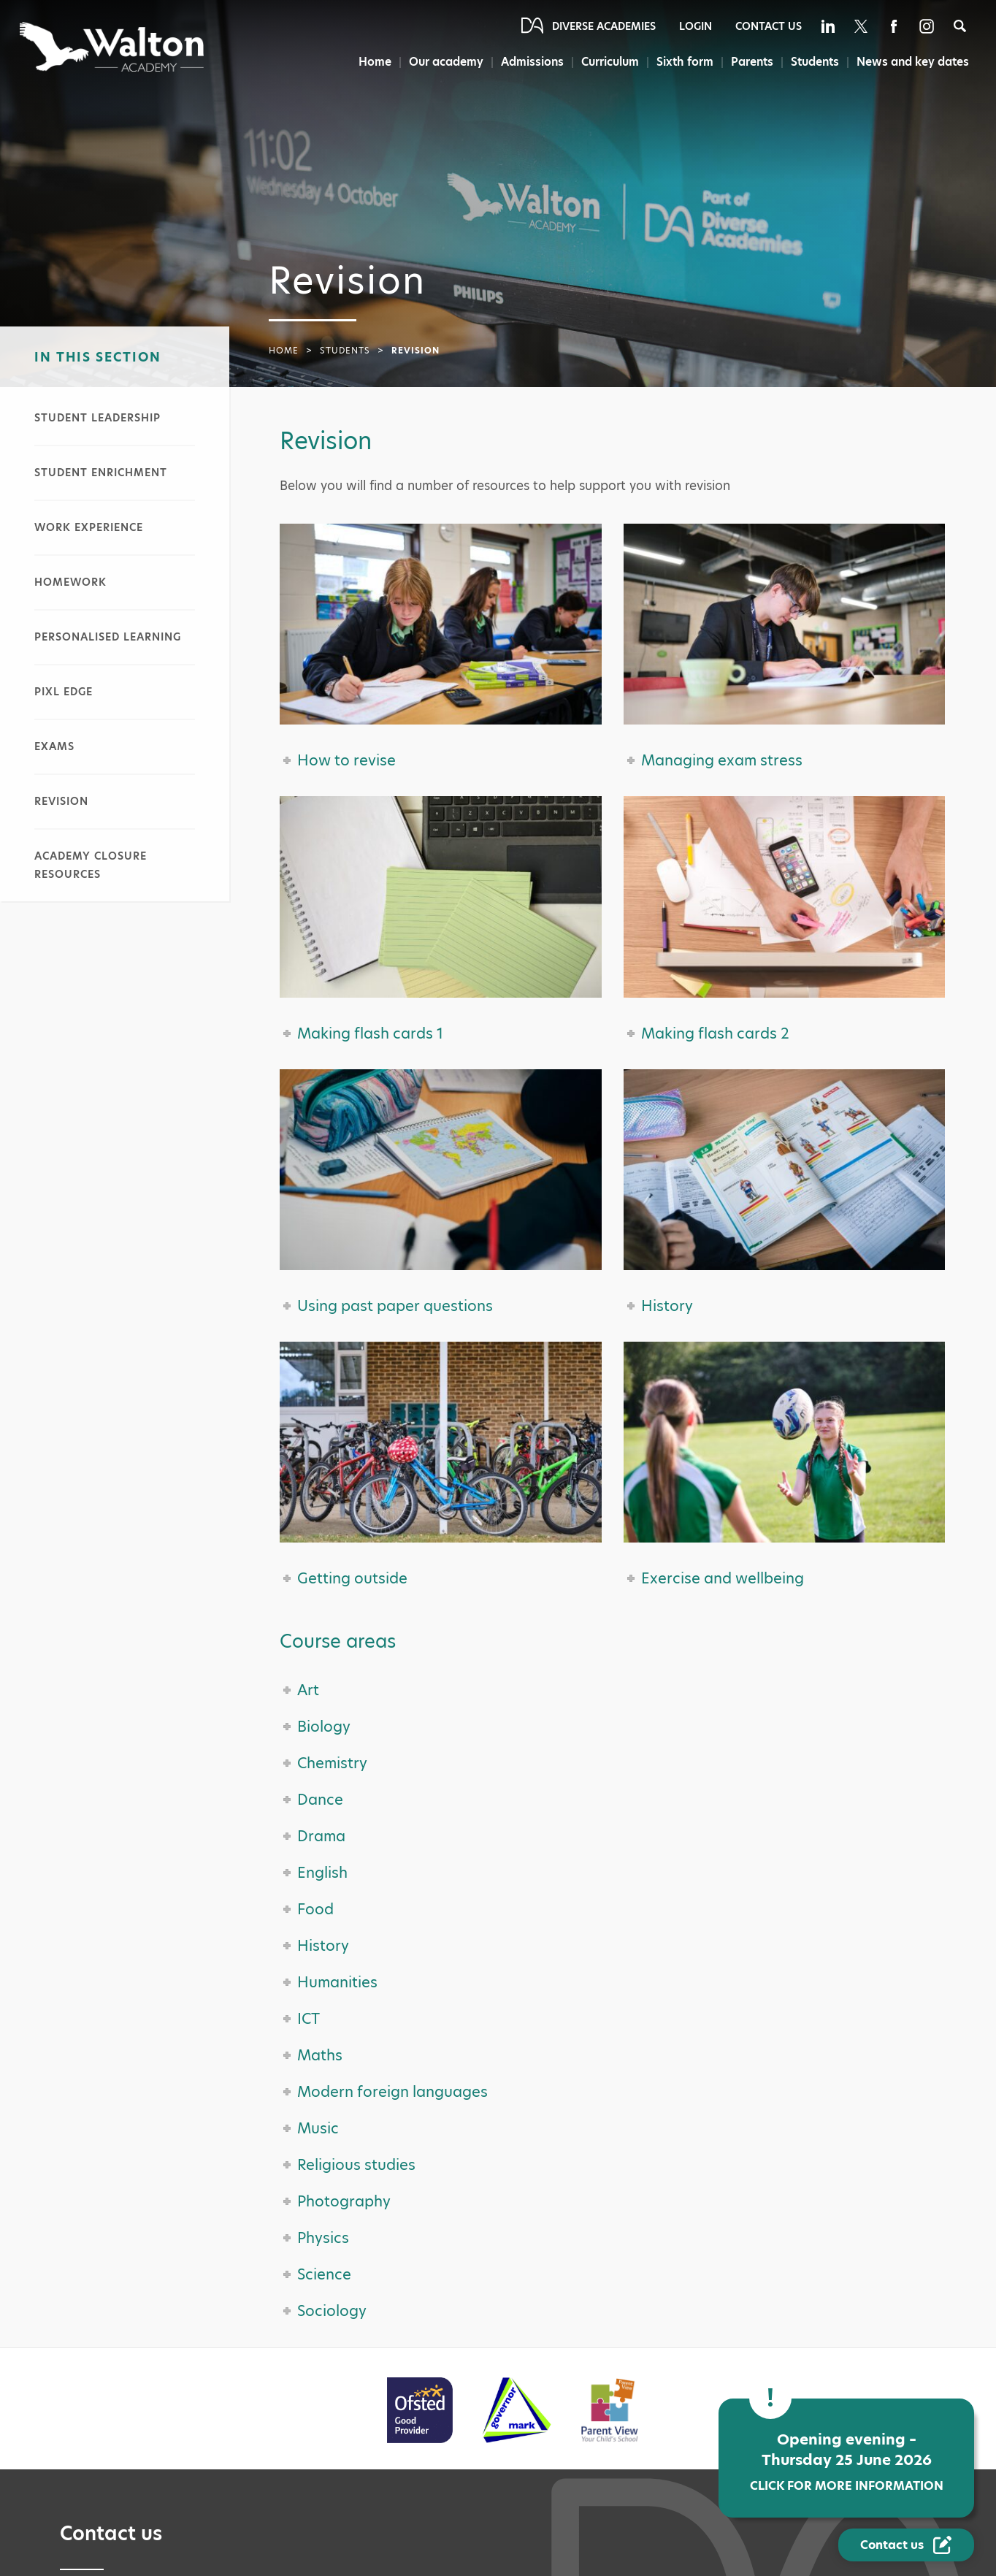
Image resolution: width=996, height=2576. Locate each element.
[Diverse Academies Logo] (113, 47)
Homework (70, 582)
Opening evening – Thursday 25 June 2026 (846, 2461)
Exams (54, 746)
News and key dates (913, 61)
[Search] (959, 25)
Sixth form (681, 61)
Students (813, 61)
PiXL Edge (63, 691)
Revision (61, 801)
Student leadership (97, 417)
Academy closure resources (90, 865)
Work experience (88, 527)
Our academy (439, 61)
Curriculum (605, 61)
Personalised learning (107, 637)
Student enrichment (100, 472)
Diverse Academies (604, 26)
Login (695, 26)
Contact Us (768, 26)
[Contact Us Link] (906, 2545)
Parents (748, 61)
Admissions (526, 61)
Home (366, 61)
